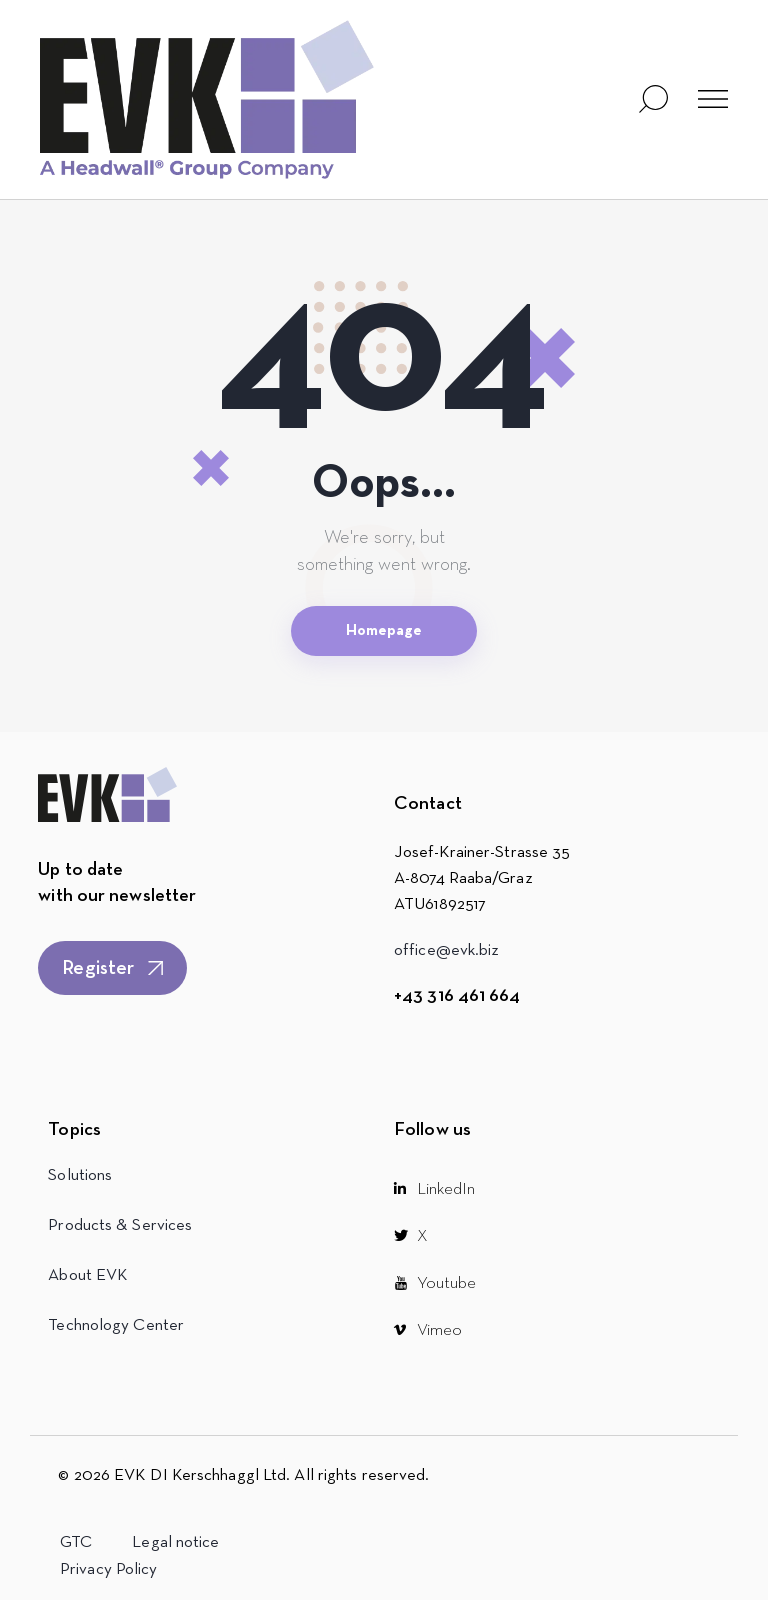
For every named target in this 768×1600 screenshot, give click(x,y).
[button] (713, 100)
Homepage (384, 630)
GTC (76, 1542)
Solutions (80, 1175)
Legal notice (175, 1542)
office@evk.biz (446, 950)
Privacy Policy (108, 1569)
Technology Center (116, 1325)
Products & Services (120, 1225)
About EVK (88, 1275)
